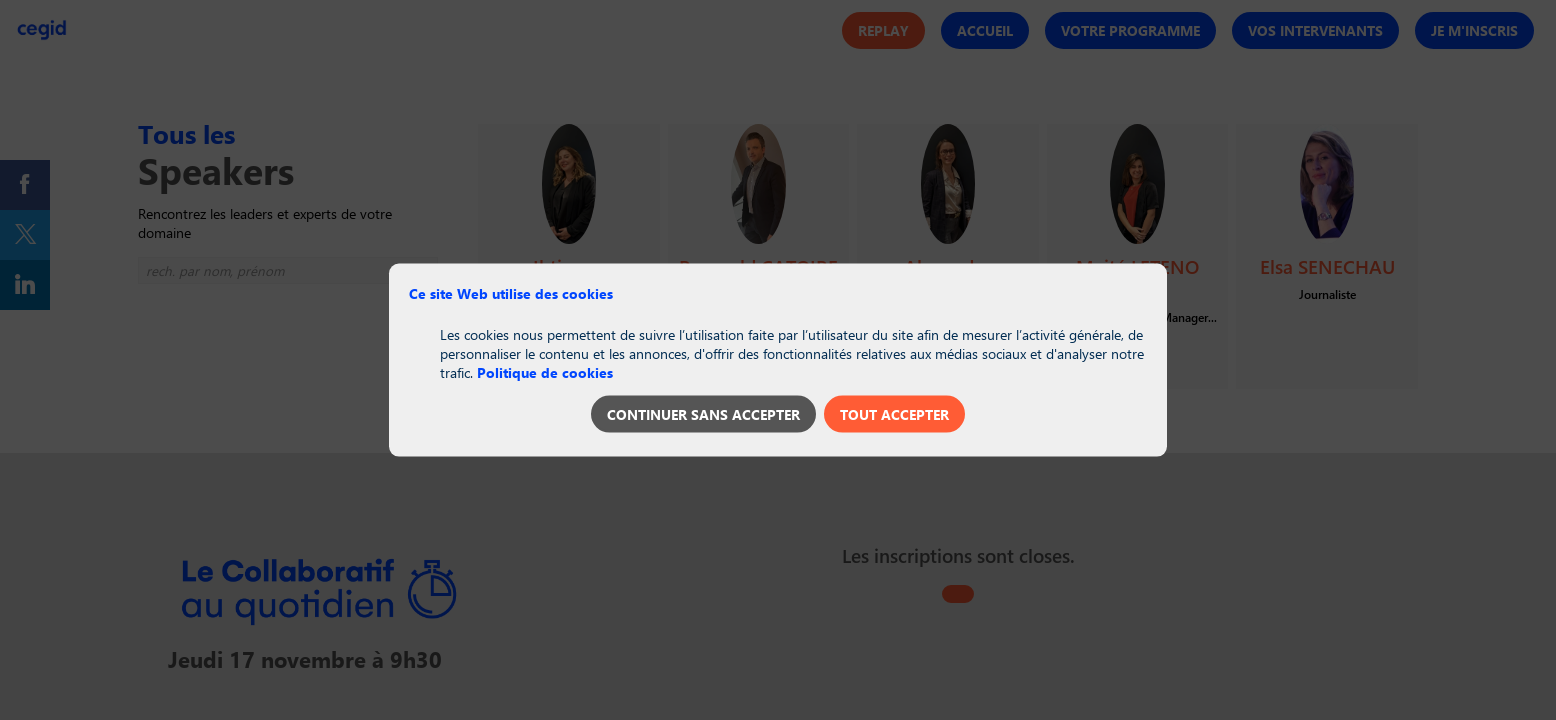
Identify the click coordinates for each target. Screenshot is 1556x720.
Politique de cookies (545, 371)
